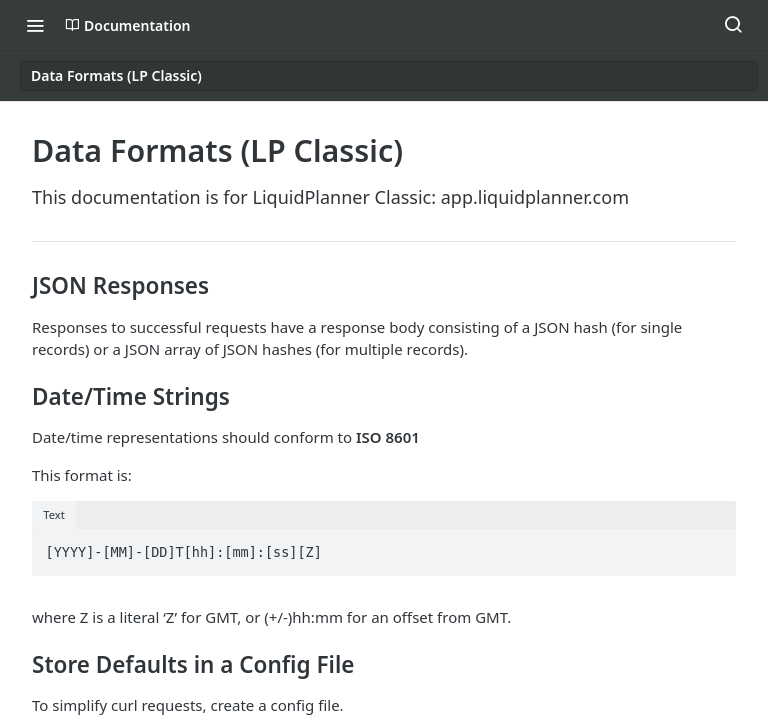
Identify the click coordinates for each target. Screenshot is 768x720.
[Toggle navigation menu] (35, 25)
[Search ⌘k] (733, 25)
